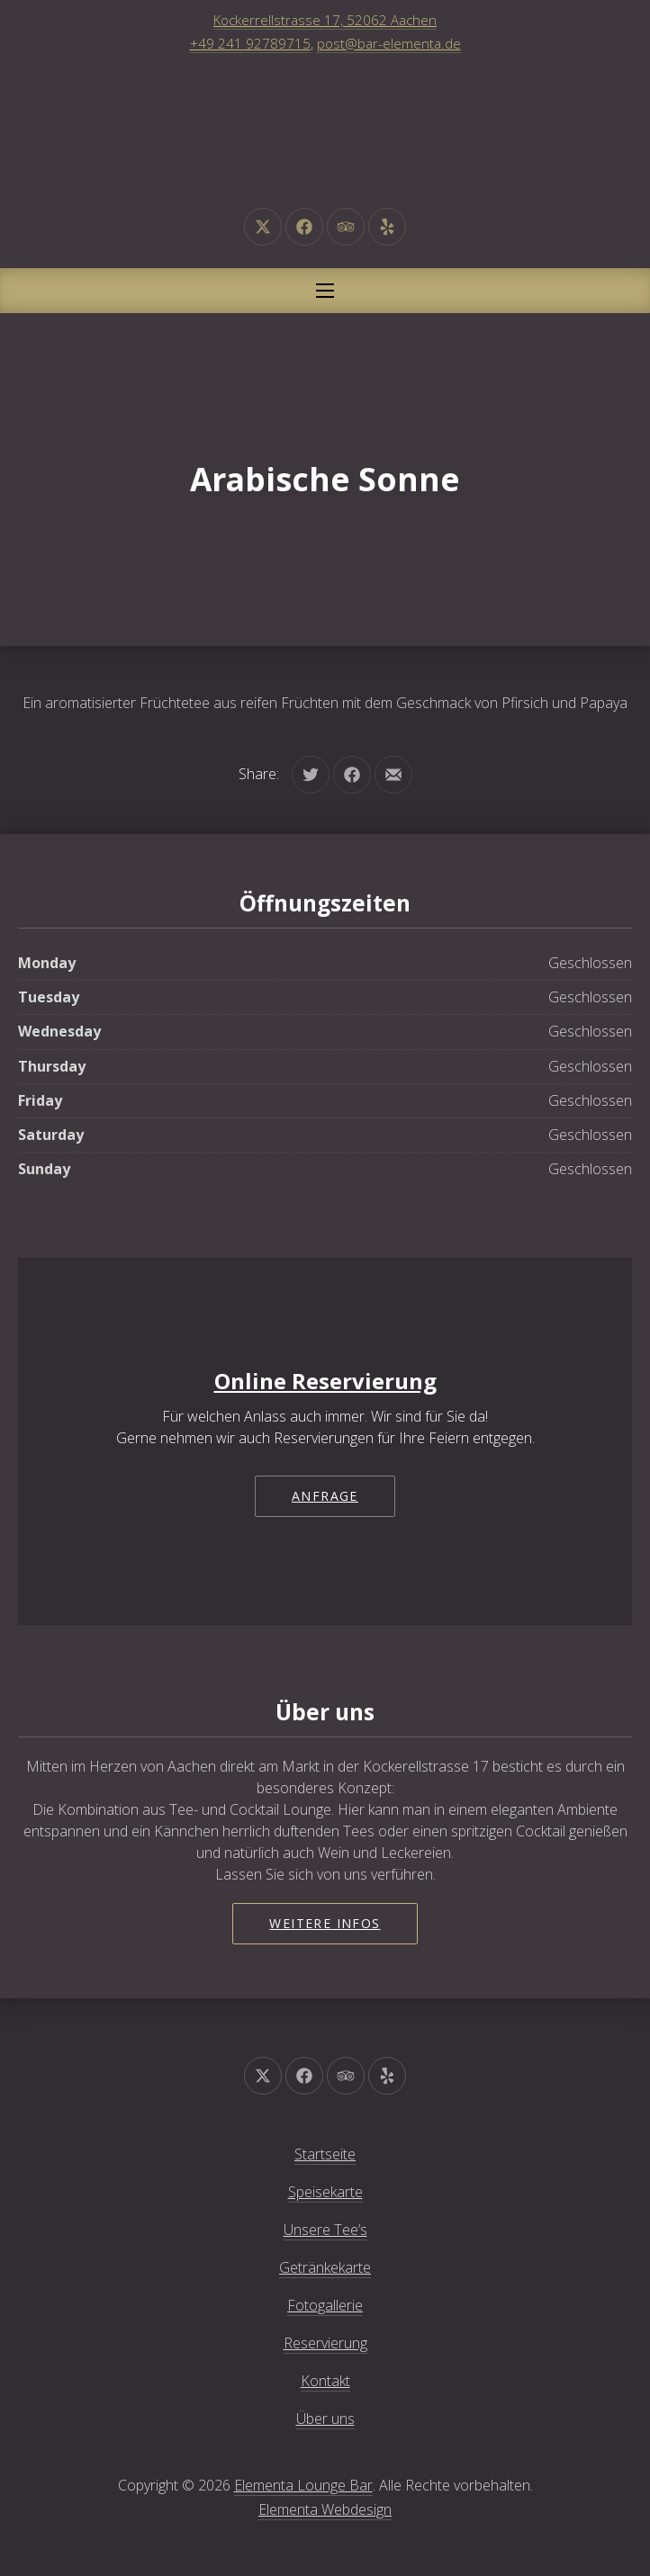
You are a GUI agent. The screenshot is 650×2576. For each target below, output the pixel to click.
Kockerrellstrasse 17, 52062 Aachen (325, 20)
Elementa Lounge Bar (303, 2485)
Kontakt (325, 2381)
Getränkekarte (325, 2267)
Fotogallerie (325, 2305)
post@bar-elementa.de (389, 43)
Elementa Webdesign (325, 2509)
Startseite (325, 2154)
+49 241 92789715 (250, 43)
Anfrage (325, 1495)
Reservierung (325, 2343)
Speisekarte (325, 2192)
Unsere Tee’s (325, 2229)
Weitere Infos (324, 1923)
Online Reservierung (325, 1381)
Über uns (325, 2418)
